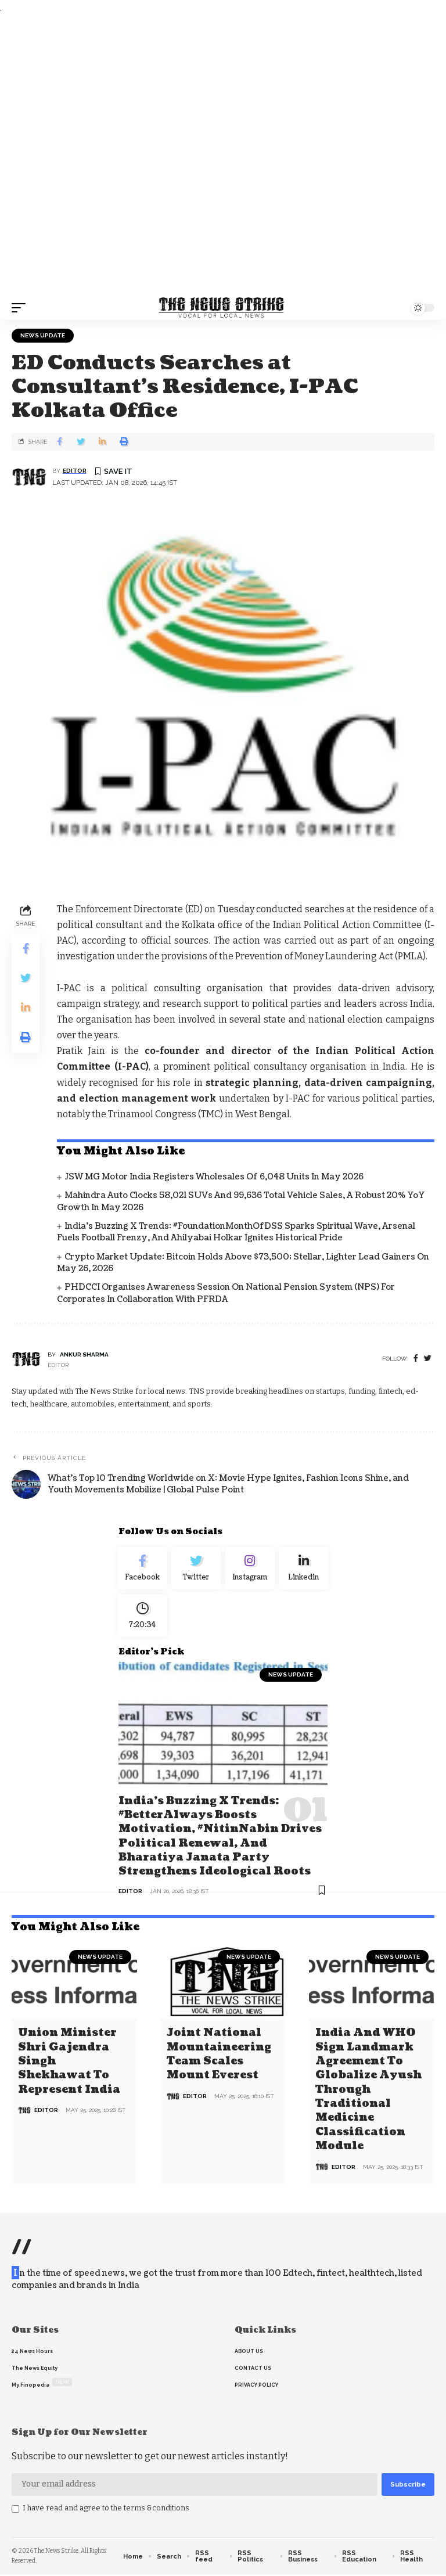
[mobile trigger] (21, 307)
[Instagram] (250, 1570)
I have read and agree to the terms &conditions (106, 2508)
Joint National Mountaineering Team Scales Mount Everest (219, 2057)
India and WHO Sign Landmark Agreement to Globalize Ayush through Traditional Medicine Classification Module (368, 2091)
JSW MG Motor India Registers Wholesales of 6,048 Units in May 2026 (214, 1176)
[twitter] (427, 1358)
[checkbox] (15, 2510)
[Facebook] (416, 1358)
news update (42, 335)
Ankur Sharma (84, 1354)
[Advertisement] (223, 156)
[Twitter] (197, 1570)
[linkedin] (304, 1570)
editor (75, 470)
